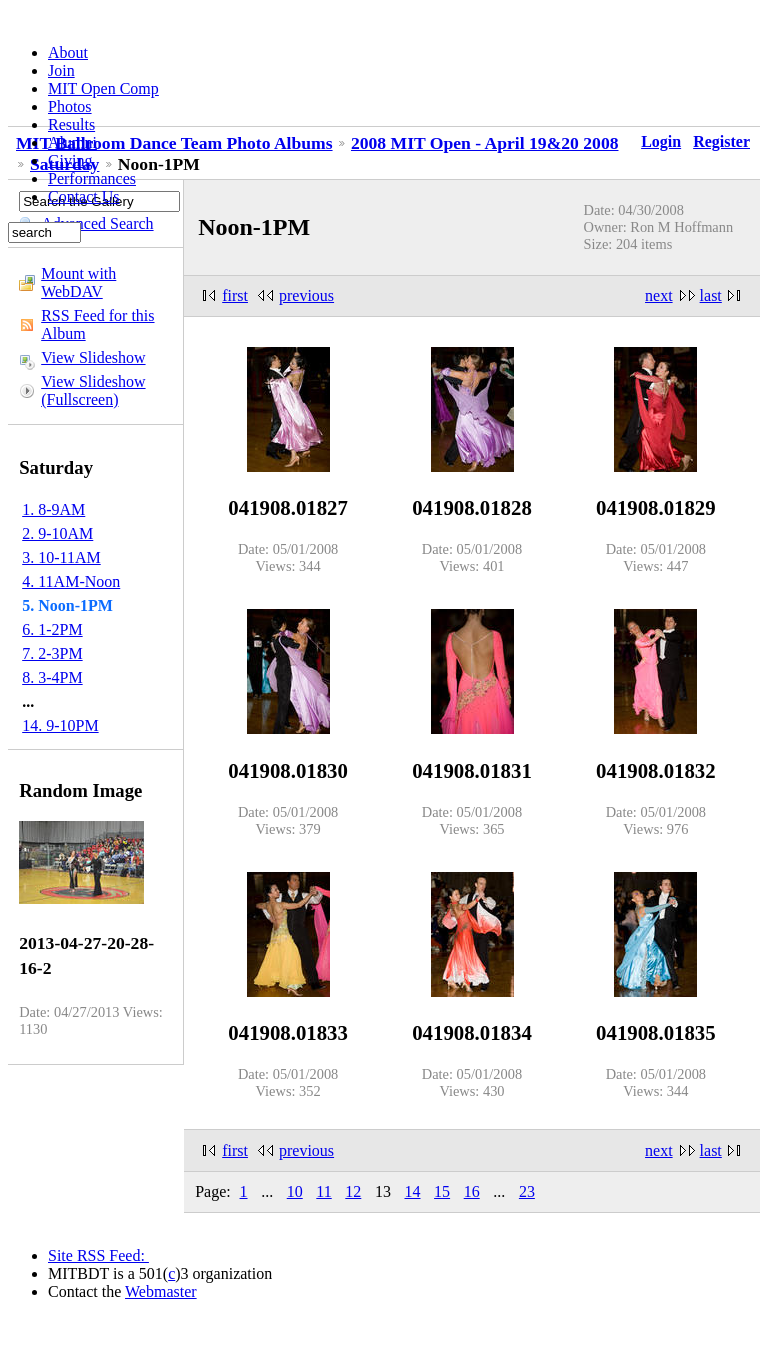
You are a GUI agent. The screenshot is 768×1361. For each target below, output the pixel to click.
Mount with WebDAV (78, 282)
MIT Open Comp (103, 88)
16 (472, 1191)
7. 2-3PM (52, 653)
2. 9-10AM (57, 533)
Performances (92, 178)
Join (61, 70)
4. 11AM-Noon (71, 581)
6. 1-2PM (52, 629)
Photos (70, 106)
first (235, 295)
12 (353, 1191)
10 (295, 1191)
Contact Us (84, 196)
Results (71, 124)
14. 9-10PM (60, 725)
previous (306, 295)
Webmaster (161, 1291)
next (659, 295)
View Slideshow (93, 357)
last (711, 295)
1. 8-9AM (53, 509)
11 (323, 1191)
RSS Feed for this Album (97, 324)
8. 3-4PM (52, 677)
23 (527, 1191)
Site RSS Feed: (98, 1255)
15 (442, 1191)
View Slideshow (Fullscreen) (93, 390)
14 (413, 1191)
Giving (70, 160)
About (68, 52)
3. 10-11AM (61, 557)
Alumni (72, 142)
